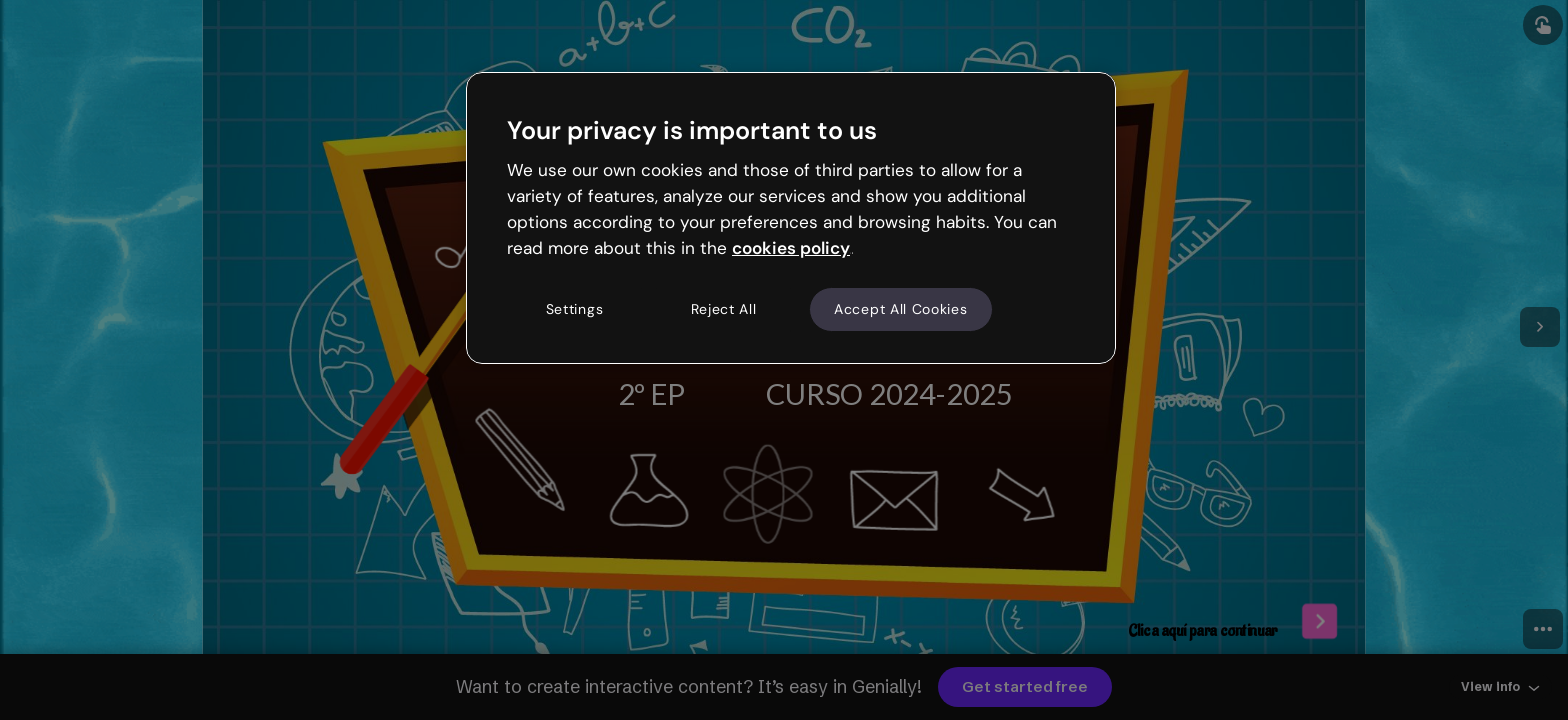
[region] (791, 218)
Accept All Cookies (901, 309)
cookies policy (791, 248)
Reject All (724, 309)
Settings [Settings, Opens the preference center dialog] (575, 309)
